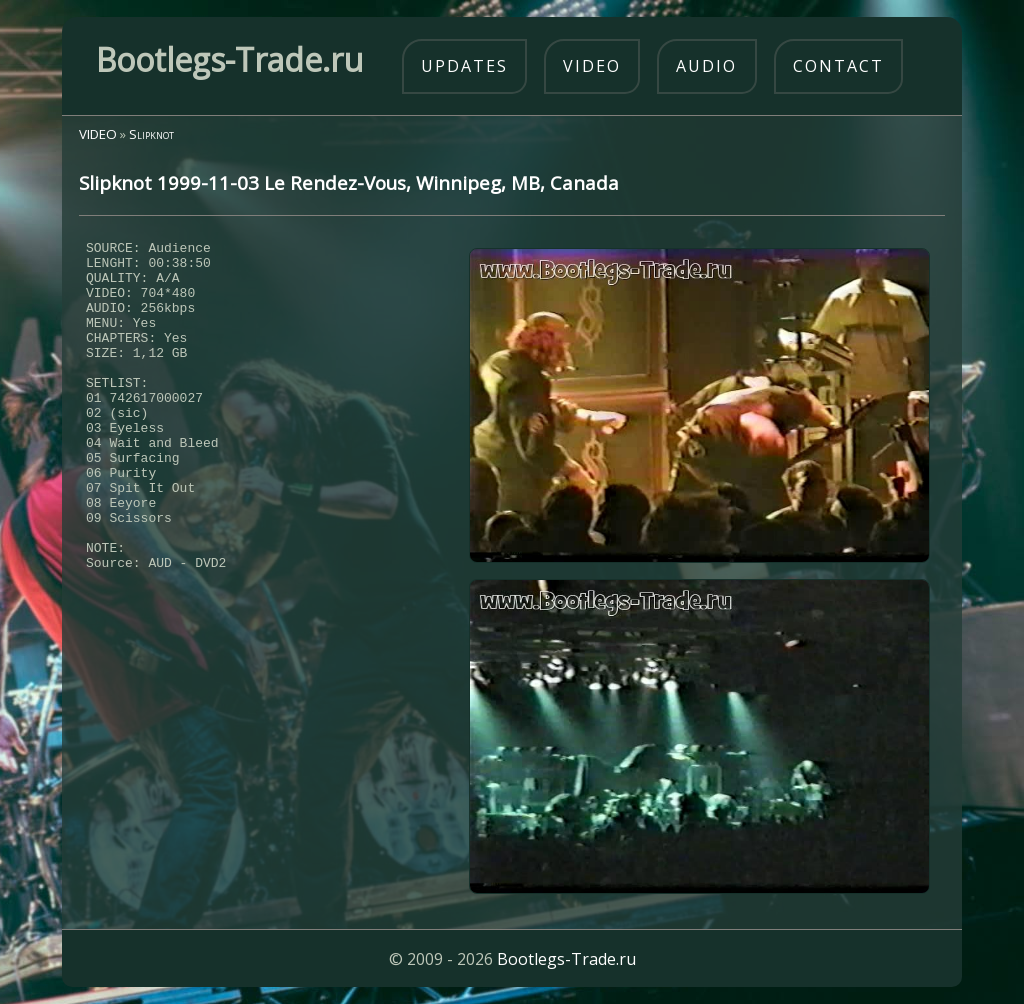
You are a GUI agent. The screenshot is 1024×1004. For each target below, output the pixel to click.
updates (464, 66)
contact (838, 66)
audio (706, 66)
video (592, 66)
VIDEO (98, 134)
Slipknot (151, 134)
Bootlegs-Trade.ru (566, 959)
